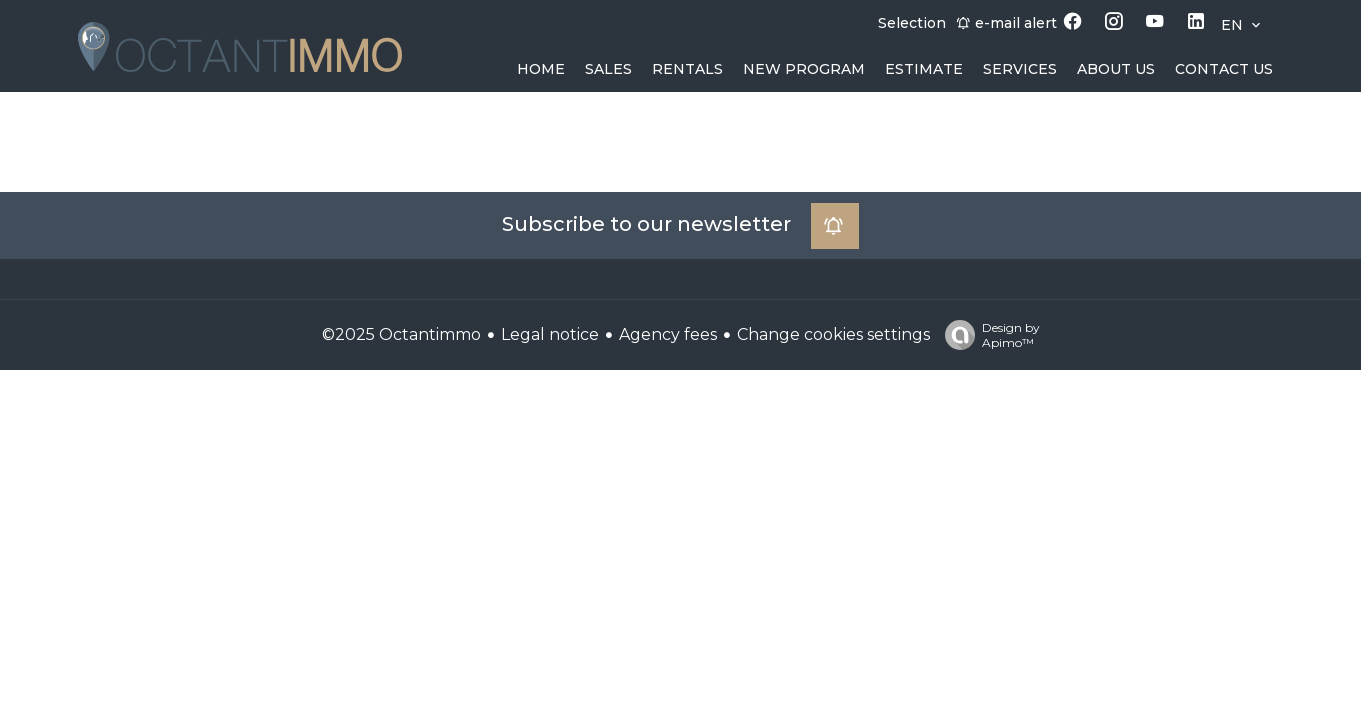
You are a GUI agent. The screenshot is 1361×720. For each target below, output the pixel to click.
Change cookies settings (833, 334)
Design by (987, 335)
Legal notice (550, 334)
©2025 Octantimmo (401, 334)
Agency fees (668, 334)
